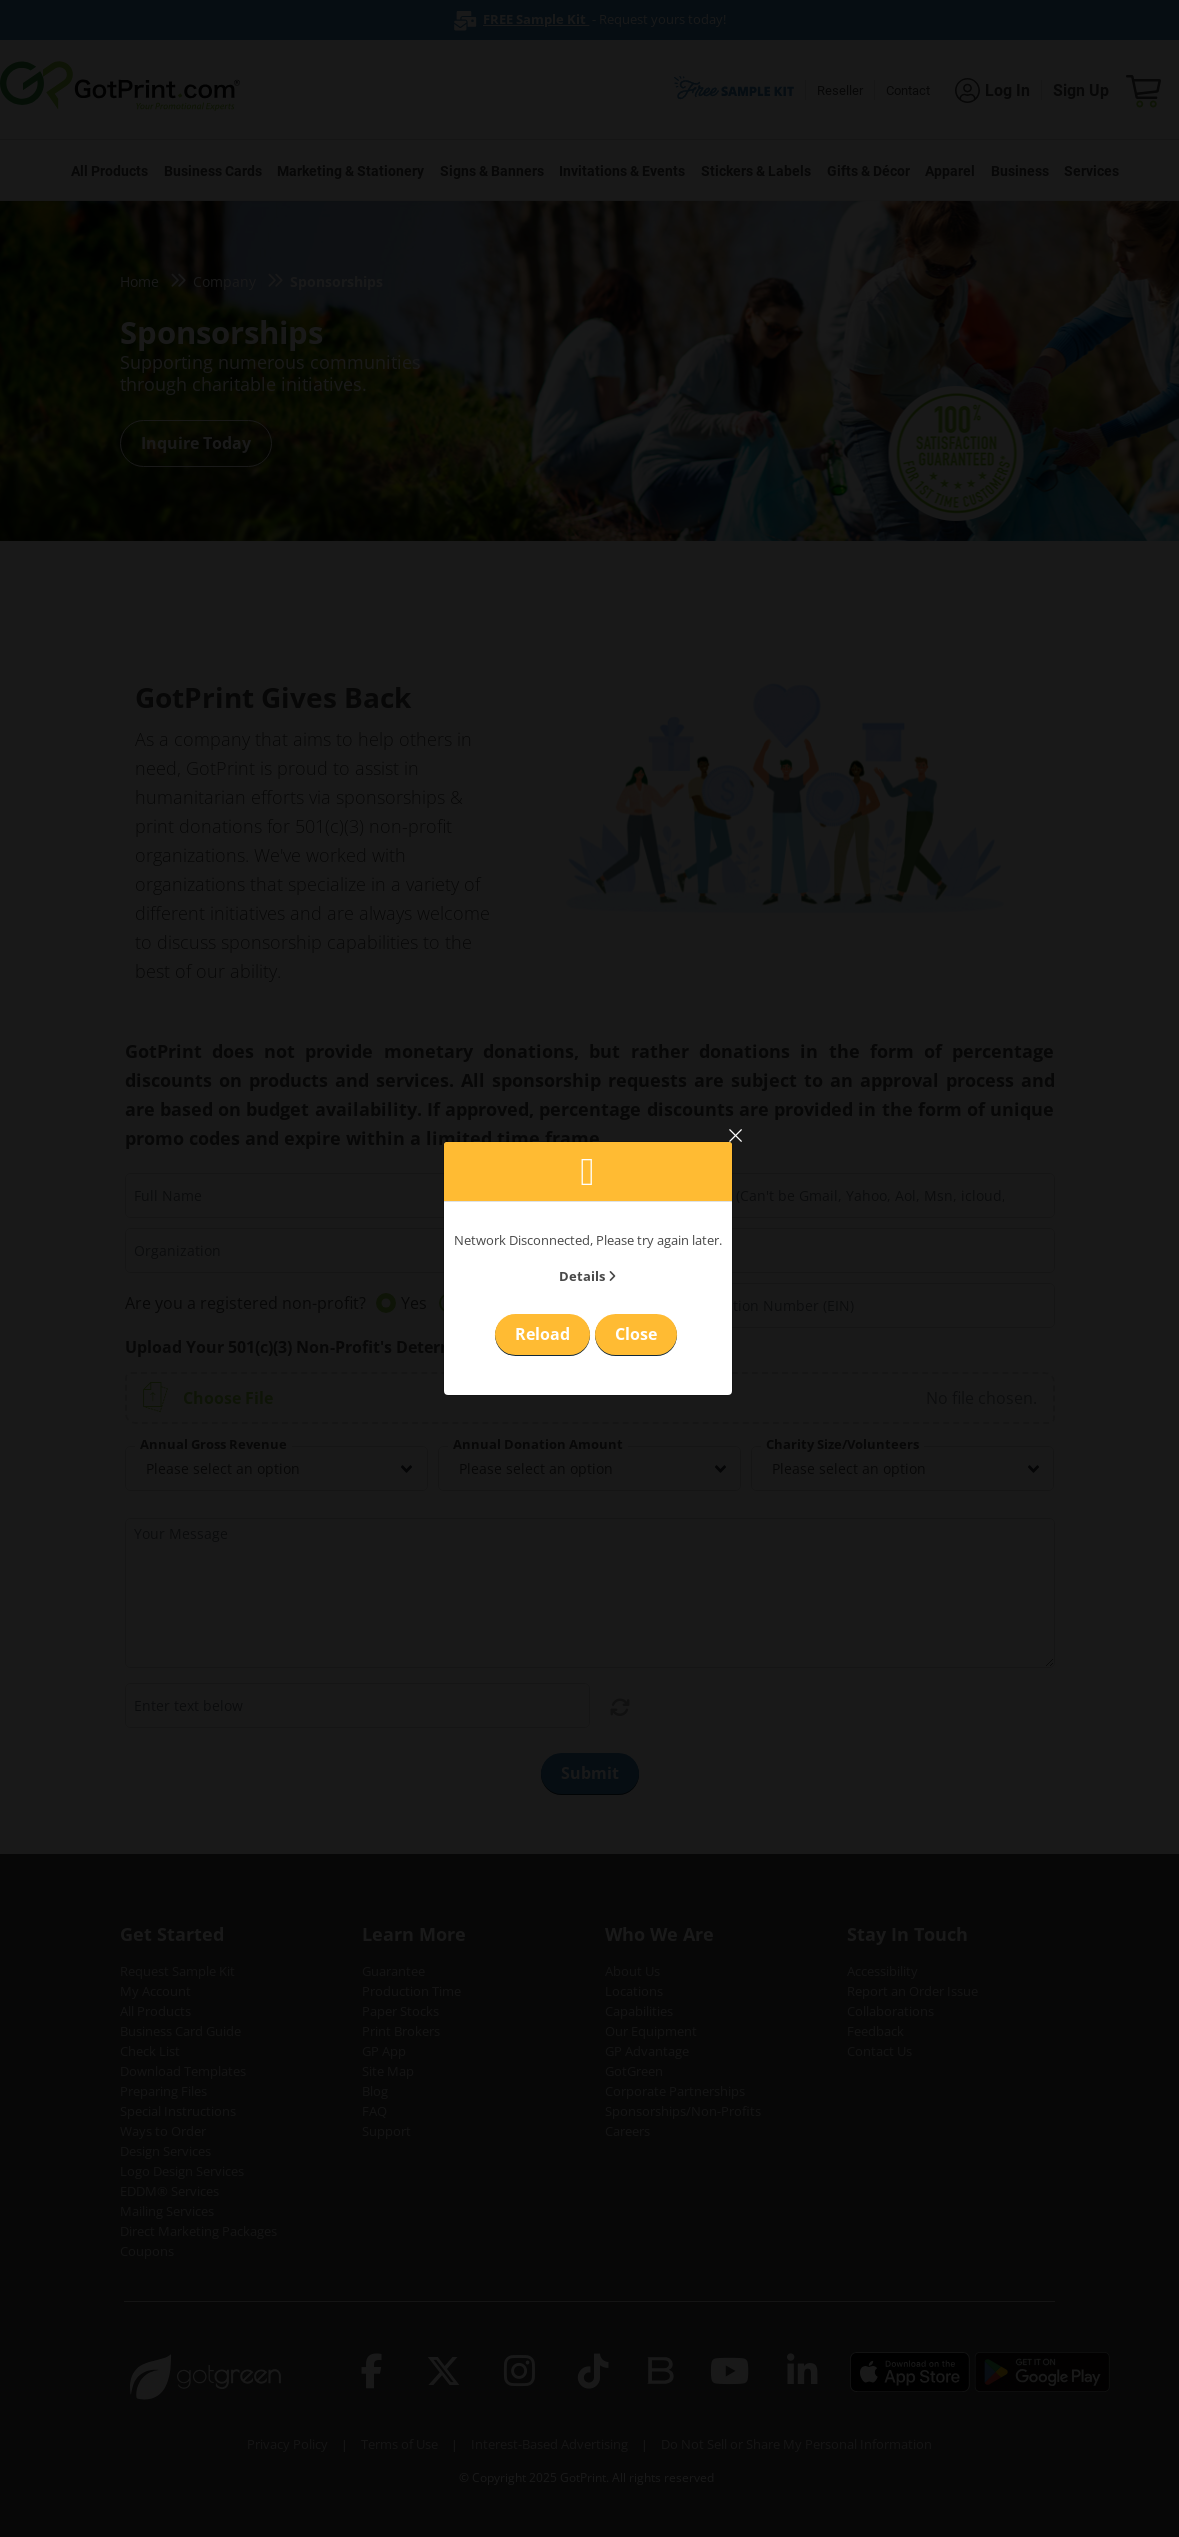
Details (587, 1276)
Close (636, 1334)
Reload (542, 1334)
